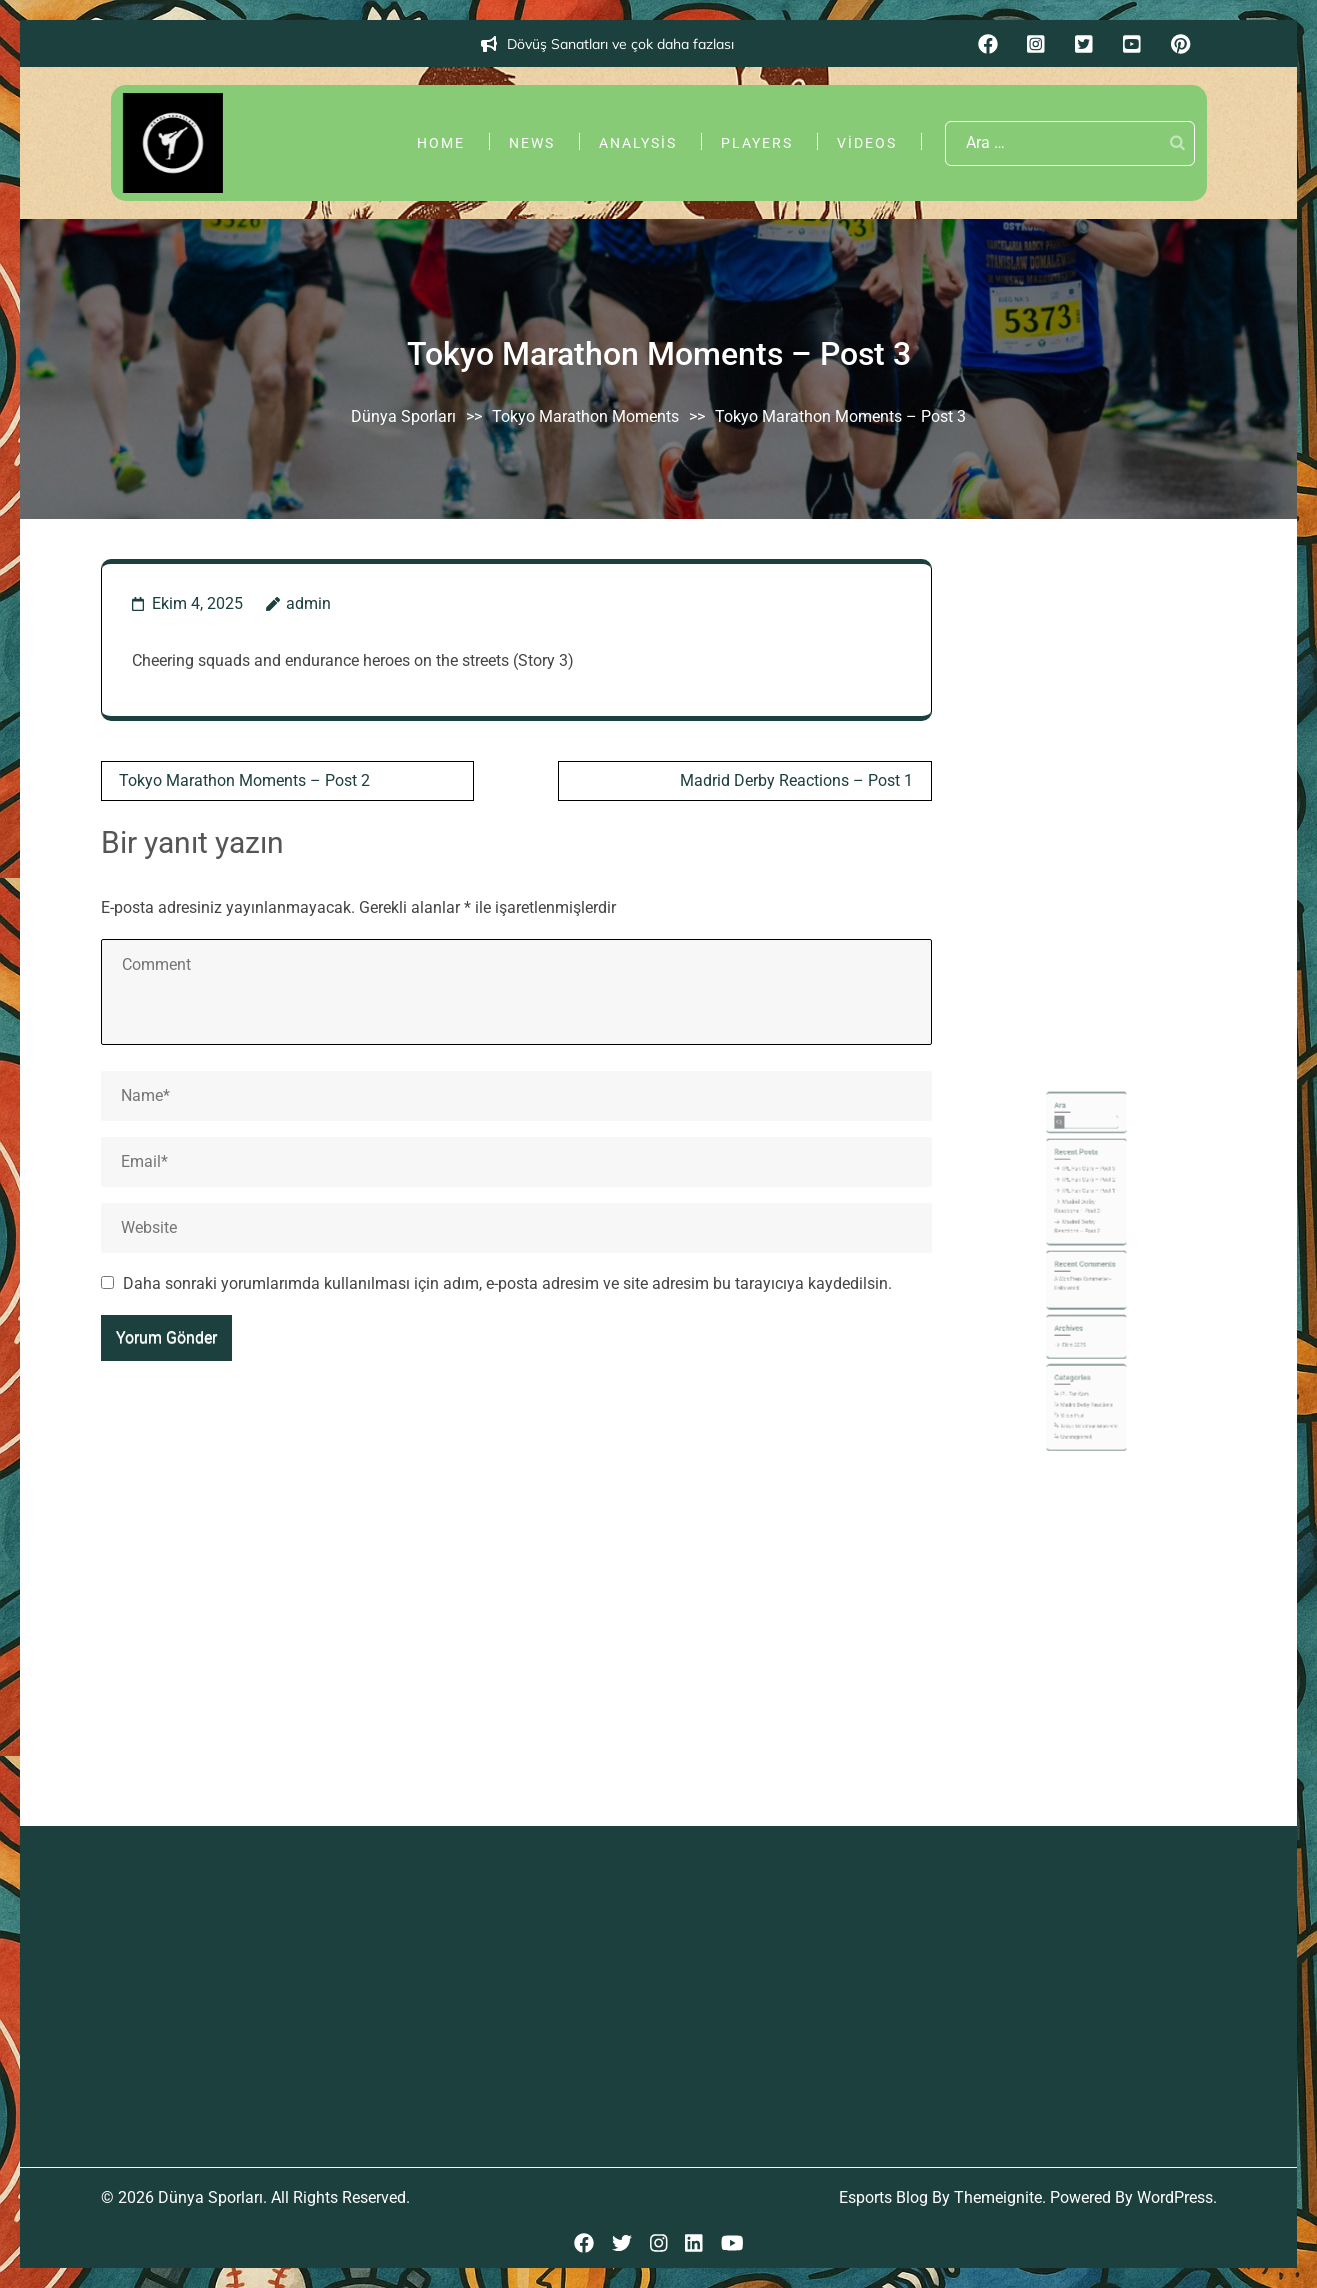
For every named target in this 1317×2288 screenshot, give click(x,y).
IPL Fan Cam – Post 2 (1087, 1229)
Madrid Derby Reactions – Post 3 (1080, 1245)
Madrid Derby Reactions (1086, 1370)
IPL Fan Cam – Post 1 (1087, 1235)
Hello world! (1074, 1297)
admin (308, 603)
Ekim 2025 (1078, 1332)
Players (757, 143)
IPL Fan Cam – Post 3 (1087, 1222)
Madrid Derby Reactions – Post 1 (796, 780)
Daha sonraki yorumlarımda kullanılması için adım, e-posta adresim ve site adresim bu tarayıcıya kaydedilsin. (507, 1283)
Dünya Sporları (403, 416)
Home (441, 143)
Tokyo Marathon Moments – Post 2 (244, 780)
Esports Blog (883, 2197)
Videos (867, 143)
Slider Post (1077, 1376)
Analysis (638, 143)
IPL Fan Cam (1078, 1363)
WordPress (1175, 2197)
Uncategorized (1079, 1390)
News (532, 143)
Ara (1069, 1182)
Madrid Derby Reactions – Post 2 (1080, 1258)
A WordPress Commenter (1083, 1291)
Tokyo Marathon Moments (585, 416)
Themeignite (998, 2197)
